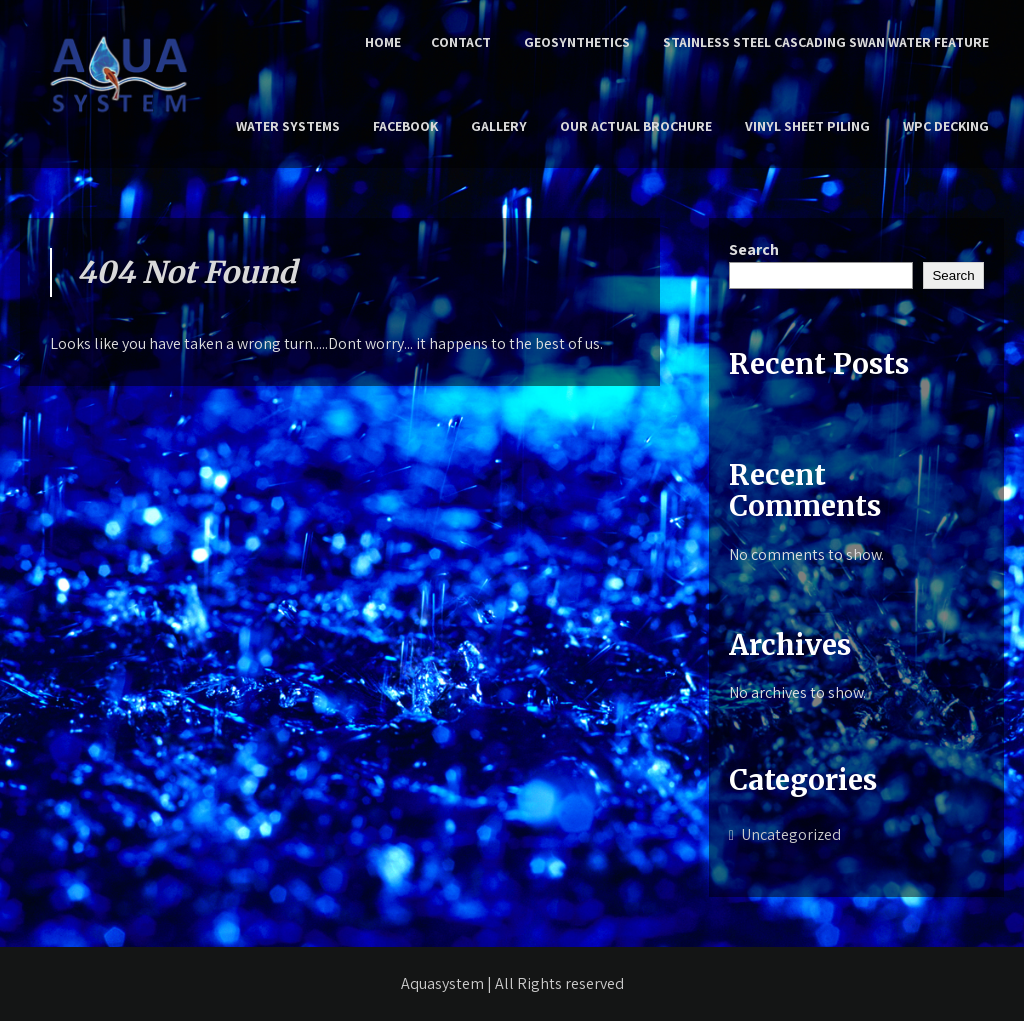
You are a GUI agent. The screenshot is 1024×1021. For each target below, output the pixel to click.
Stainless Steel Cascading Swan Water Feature (826, 42)
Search (754, 249)
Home (383, 42)
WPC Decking (946, 126)
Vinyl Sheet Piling (807, 126)
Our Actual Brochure (636, 126)
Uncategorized (791, 834)
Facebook (405, 126)
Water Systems (288, 126)
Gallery (499, 126)
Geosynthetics (577, 42)
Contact (461, 42)
